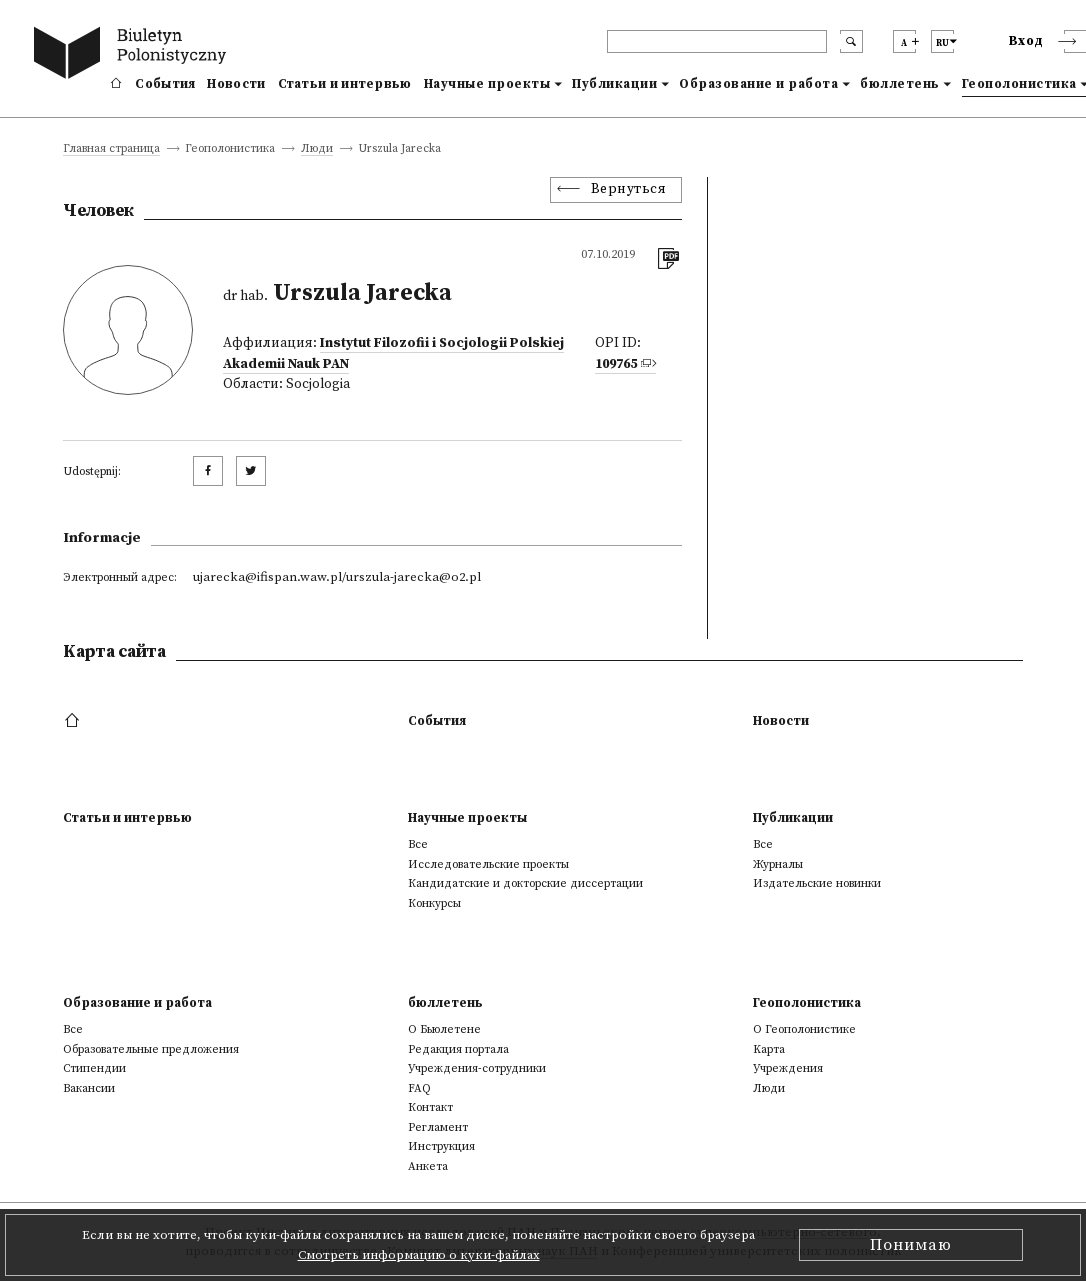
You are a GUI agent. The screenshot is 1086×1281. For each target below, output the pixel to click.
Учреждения (788, 1068)
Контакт (430, 1107)
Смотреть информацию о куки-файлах (419, 1255)
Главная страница (111, 149)
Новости (236, 84)
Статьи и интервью (345, 84)
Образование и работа (758, 84)
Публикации (614, 84)
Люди (317, 149)
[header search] (717, 41)
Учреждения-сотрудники (477, 1068)
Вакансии (89, 1088)
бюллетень (900, 84)
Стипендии (94, 1068)
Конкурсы (434, 903)
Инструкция (441, 1146)
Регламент (438, 1127)
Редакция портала (458, 1049)
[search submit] (851, 41)
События (165, 84)
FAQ (419, 1088)
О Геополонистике (804, 1029)
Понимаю (911, 1245)
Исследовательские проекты (488, 864)
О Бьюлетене (444, 1029)
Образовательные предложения (151, 1049)
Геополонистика (807, 1003)
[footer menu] (74, 721)
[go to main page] (134, 55)
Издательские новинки (817, 883)
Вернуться (629, 189)
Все (418, 844)
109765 (616, 364)
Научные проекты (487, 84)
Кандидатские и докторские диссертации (525, 883)
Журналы (778, 864)
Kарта (769, 1049)
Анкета (428, 1166)
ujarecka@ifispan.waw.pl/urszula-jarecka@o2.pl (337, 577)
